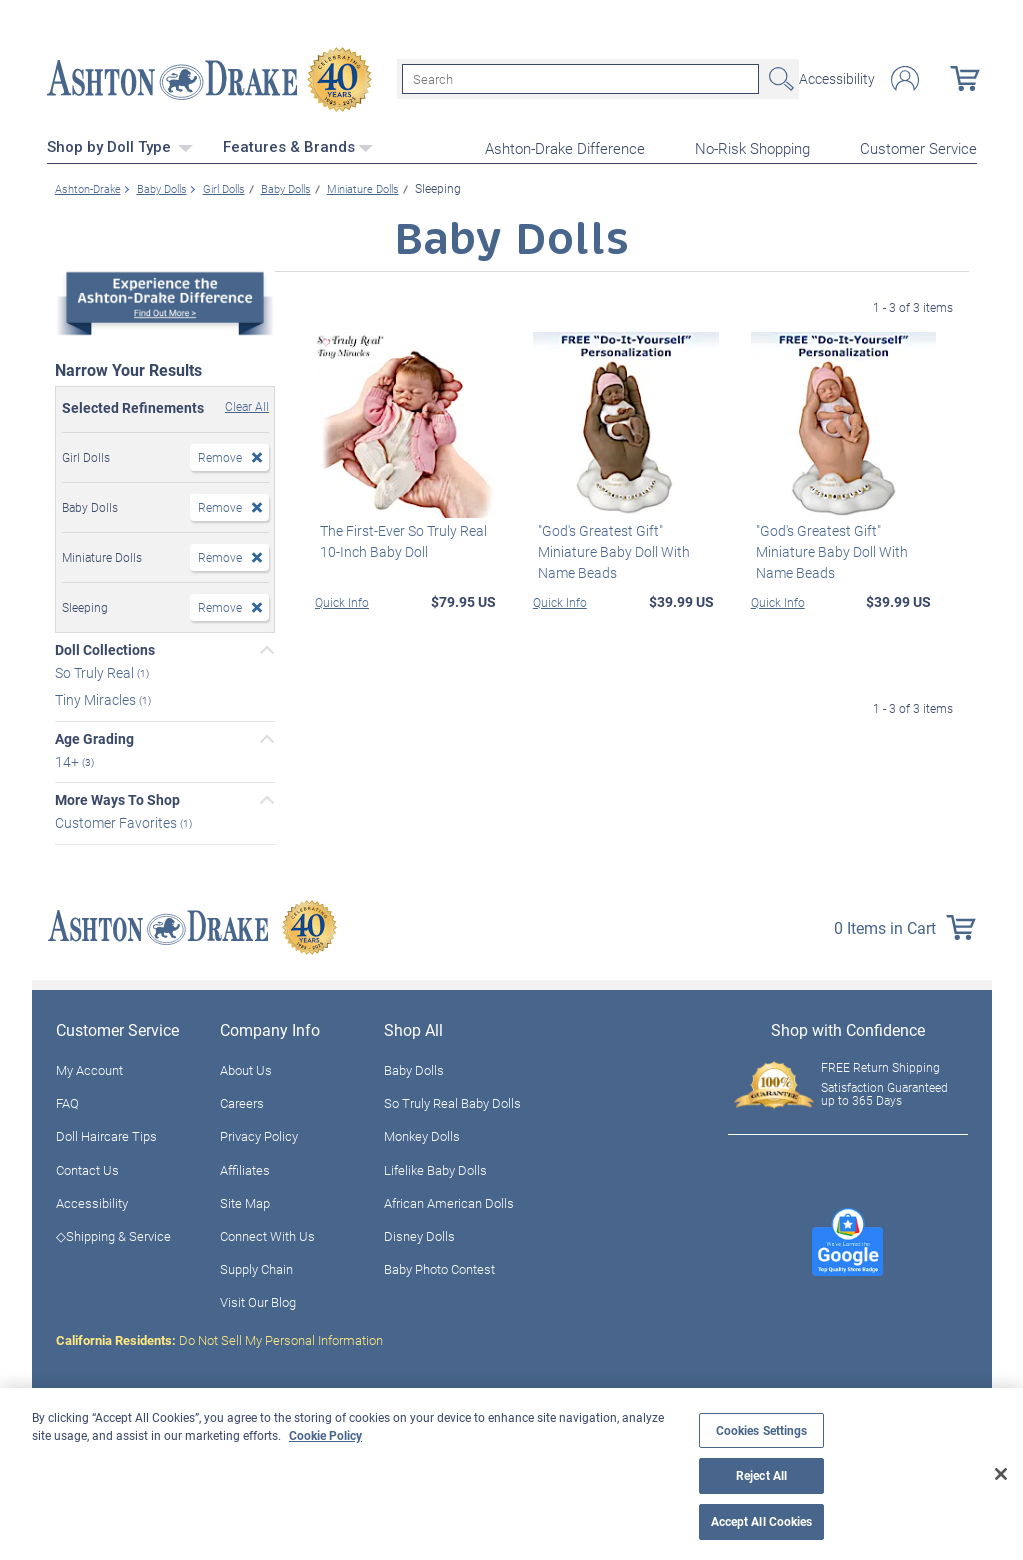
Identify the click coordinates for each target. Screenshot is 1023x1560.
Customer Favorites (117, 820)
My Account (89, 1068)
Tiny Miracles (97, 696)
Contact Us (87, 1167)
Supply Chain (256, 1267)
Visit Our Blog (258, 1300)
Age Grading (94, 736)
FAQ (67, 1101)
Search (779, 78)
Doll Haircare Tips (106, 1134)
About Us (246, 1068)
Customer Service (918, 146)
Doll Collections (105, 648)
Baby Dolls (414, 1068)
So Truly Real (96, 669)
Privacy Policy (259, 1134)
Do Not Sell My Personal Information (219, 1338)
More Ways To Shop (117, 798)
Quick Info (342, 599)
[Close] (1001, 1474)
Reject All (761, 1475)
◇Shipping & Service (113, 1233)
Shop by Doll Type (120, 145)
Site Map (245, 1200)
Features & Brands (298, 145)
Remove (220, 455)
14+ (68, 758)
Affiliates (245, 1167)
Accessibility (837, 78)
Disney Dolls (419, 1233)
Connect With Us (267, 1233)
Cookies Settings (762, 1430)
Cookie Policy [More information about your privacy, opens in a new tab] (325, 1435)
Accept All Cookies (762, 1521)
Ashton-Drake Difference (565, 146)
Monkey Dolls (422, 1134)
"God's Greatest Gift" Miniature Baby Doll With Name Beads (609, 548)
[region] (511, 1474)
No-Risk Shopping (752, 146)
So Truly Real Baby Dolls (452, 1101)
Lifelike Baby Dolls (435, 1167)
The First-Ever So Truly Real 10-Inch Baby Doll (398, 538)
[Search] (580, 78)
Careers (242, 1101)
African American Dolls (449, 1200)
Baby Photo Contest (439, 1267)
